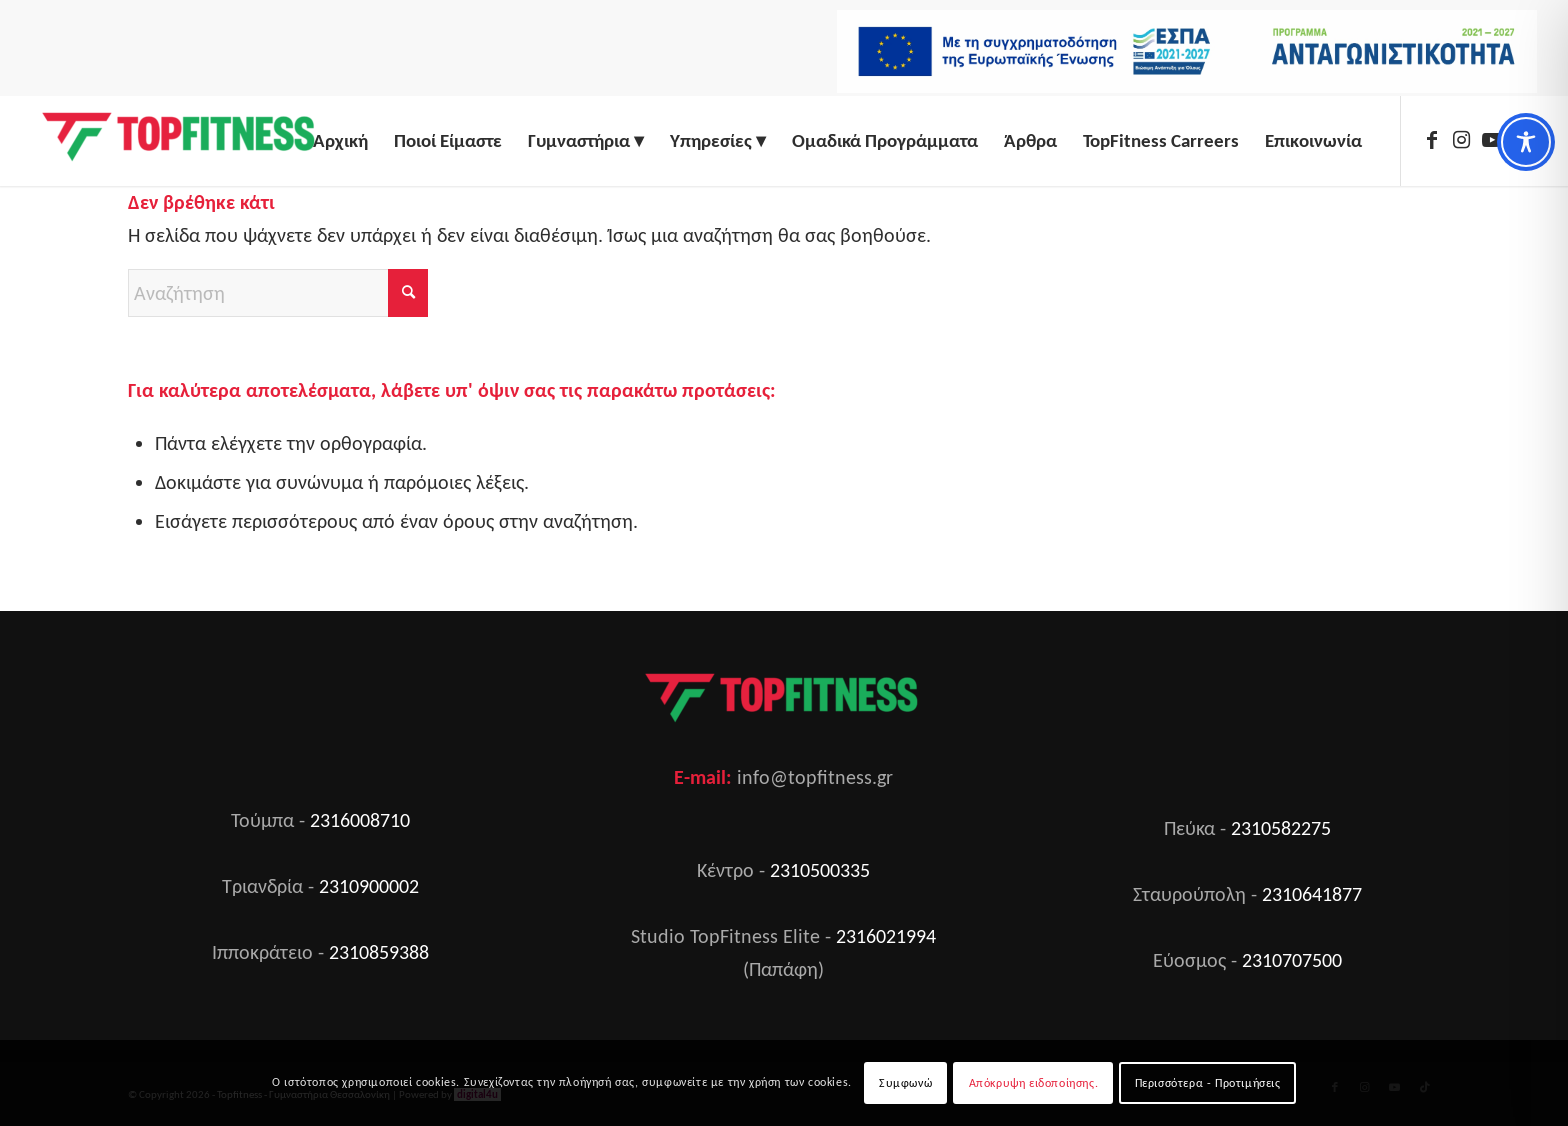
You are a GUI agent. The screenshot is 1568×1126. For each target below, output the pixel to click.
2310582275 (1281, 828)
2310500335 (820, 870)
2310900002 (369, 886)
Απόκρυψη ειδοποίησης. (1034, 1083)
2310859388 (379, 952)
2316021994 (886, 936)
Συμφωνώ (905, 1083)
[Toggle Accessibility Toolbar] (1526, 142)
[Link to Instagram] (1462, 140)
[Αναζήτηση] (278, 293)
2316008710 (360, 820)
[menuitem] (1182, 58)
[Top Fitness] (181, 141)
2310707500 (1292, 960)
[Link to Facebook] (1432, 140)
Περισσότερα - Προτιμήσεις (1208, 1083)
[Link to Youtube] (1492, 140)
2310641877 (1312, 894)
